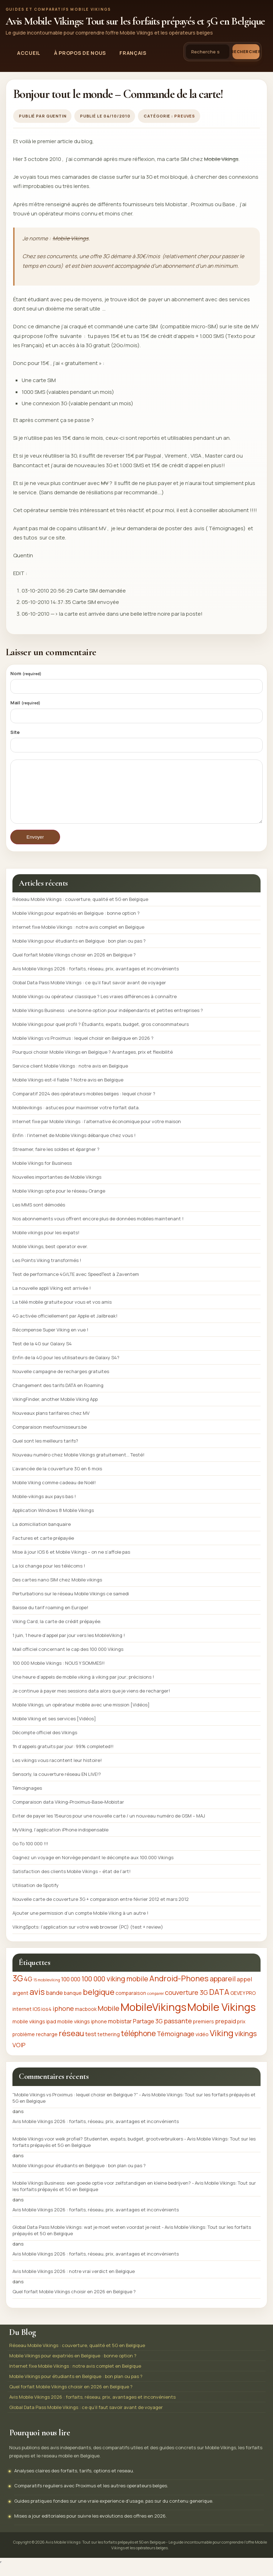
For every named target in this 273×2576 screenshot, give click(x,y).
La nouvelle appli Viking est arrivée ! (51, 1298)
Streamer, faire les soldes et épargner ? (56, 1160)
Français (132, 52)
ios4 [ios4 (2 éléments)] (46, 2019)
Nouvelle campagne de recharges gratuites (60, 1382)
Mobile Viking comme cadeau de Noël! (54, 1493)
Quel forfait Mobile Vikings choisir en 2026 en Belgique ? (74, 965)
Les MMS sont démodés (38, 1215)
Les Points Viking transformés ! (46, 1271)
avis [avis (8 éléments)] (37, 2002)
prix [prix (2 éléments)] (241, 2032)
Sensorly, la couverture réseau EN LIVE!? (56, 1785)
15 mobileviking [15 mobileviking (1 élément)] (46, 1990)
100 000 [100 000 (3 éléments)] (70, 1990)
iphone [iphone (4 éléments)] (63, 2019)
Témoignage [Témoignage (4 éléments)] (175, 2044)
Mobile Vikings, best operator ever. (50, 1257)
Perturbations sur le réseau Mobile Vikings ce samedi (70, 1604)
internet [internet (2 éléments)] (22, 2019)
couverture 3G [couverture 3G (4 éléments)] (186, 2003)
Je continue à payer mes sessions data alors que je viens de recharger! (91, 1701)
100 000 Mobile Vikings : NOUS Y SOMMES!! (58, 1673)
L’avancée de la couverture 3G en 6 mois (57, 1479)
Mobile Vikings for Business (42, 1173)
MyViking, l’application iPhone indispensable (60, 1840)
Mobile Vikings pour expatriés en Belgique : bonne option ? (76, 924)
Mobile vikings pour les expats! (45, 1243)
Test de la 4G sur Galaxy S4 (42, 1354)
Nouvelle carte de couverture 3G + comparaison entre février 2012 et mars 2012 (100, 1910)
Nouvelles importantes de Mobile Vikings (56, 1187)
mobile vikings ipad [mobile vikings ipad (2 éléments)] (34, 2032)
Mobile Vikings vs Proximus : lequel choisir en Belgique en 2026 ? (83, 1048)
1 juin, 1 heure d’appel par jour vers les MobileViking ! (68, 1646)
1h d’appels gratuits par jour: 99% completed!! (62, 1757)
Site (15, 732)
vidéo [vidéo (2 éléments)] (202, 2044)
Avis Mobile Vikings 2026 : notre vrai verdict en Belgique (73, 2282)
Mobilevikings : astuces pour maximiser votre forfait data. (76, 1118)
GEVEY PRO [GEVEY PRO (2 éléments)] (243, 2003)
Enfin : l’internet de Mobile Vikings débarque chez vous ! (73, 1146)
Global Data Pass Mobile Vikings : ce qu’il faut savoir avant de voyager (89, 993)
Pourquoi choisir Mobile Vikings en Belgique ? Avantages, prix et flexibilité (92, 1062)
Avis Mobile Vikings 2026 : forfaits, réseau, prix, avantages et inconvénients (95, 979)
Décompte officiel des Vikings (44, 1743)
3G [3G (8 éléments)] (17, 1988)
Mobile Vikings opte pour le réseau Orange (58, 1201)
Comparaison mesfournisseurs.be (49, 1437)
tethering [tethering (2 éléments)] (108, 2044)
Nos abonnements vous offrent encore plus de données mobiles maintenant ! (97, 1229)
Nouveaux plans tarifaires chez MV (51, 1423)
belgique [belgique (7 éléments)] (98, 2002)
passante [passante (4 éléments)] (178, 2031)
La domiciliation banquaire (41, 1535)
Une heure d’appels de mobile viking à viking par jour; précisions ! (83, 1687)
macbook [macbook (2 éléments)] (86, 2019)
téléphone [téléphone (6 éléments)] (138, 2044)
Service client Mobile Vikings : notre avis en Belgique (70, 1076)
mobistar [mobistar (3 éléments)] (120, 2032)
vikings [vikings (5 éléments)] (246, 2044)
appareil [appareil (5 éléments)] (223, 1989)
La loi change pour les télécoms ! (48, 1576)
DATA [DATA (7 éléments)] (219, 2002)
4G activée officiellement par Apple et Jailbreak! (64, 1326)
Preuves (184, 116)
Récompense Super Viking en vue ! (50, 1340)
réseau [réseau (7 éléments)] (71, 2044)
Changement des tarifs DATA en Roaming (57, 1396)
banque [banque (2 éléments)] (73, 2003)
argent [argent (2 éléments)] (20, 2003)
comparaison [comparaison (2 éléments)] (131, 2003)
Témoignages (27, 1798)
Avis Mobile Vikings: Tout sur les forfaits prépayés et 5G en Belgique (135, 21)
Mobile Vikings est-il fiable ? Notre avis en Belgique (67, 1090)
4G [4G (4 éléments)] (28, 1989)
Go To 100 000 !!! (30, 1854)
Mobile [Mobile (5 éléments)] (108, 2019)
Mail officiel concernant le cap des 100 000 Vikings (67, 1660)
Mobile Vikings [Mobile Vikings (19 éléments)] (221, 2018)
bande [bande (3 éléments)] (54, 2003)
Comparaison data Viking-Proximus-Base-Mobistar (68, 1812)
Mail (25, 702)
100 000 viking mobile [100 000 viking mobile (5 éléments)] (114, 1989)
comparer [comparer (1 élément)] (155, 2004)
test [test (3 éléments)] (90, 2045)
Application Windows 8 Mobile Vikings (53, 1521)
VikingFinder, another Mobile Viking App (55, 1410)
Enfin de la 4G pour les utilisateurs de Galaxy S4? (65, 1368)
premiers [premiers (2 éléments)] (203, 2032)
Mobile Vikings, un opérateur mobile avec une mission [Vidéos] (81, 1715)
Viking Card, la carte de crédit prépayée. (56, 1632)
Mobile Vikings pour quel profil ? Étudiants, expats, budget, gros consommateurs (100, 1035)
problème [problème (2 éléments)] (23, 2044)
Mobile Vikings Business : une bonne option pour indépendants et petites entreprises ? (107, 1021)
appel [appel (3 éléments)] (244, 1990)
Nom (25, 673)
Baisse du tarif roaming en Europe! (50, 1618)
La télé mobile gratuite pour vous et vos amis (62, 1312)
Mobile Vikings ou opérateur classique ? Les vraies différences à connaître (94, 1007)
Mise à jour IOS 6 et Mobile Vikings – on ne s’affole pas (71, 1562)
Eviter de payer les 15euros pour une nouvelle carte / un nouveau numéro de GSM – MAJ (108, 1826)
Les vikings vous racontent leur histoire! (57, 1771)
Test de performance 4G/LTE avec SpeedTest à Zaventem (75, 1285)
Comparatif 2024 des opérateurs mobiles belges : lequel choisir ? (83, 1104)
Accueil (29, 52)
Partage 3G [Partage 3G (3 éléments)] (148, 2032)
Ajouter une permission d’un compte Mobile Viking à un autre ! (80, 1923)
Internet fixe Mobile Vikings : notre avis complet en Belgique (78, 937)
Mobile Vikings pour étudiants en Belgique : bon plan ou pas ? (79, 951)
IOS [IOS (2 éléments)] (36, 2019)
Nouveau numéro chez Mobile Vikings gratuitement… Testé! (78, 1465)
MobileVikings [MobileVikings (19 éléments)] (153, 2018)
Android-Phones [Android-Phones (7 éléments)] (179, 1989)
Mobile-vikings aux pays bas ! (44, 1507)
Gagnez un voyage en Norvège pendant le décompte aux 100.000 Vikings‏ (92, 1868)
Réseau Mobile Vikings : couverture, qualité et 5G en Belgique (80, 910)
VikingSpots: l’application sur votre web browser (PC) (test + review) (87, 1937)
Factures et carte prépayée (43, 1548)
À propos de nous (80, 52)
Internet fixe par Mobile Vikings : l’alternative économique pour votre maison (96, 1132)
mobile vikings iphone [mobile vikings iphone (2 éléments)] (82, 2032)
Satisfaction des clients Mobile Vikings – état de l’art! (71, 1882)
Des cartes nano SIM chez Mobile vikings (57, 1590)
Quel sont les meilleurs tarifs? (45, 1451)
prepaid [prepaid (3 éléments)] (225, 2032)
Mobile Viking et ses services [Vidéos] (54, 1729)
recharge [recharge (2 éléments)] (47, 2044)
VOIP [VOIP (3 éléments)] (19, 2056)
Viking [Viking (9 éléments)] (222, 2043)
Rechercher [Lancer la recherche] (245, 51)
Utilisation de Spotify (35, 1896)
